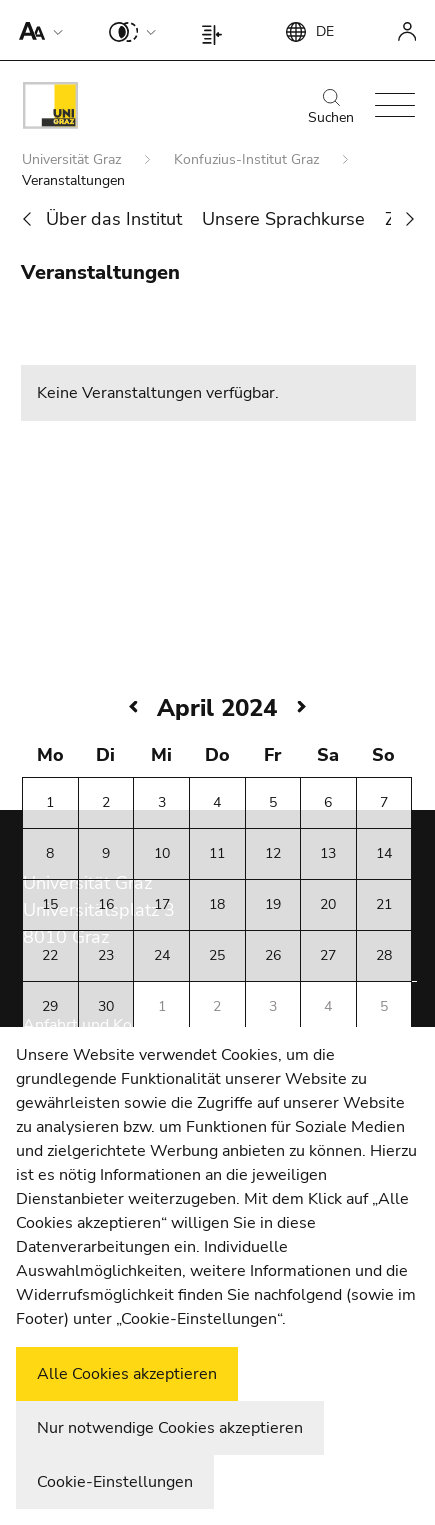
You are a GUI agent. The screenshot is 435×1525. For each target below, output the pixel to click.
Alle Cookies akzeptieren (127, 1374)
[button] (36, 30)
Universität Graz (73, 159)
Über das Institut (114, 219)
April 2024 (217, 708)
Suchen (331, 108)
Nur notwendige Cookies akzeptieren (170, 1428)
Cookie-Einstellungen (115, 1482)
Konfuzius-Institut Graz (248, 159)
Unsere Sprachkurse (283, 219)
